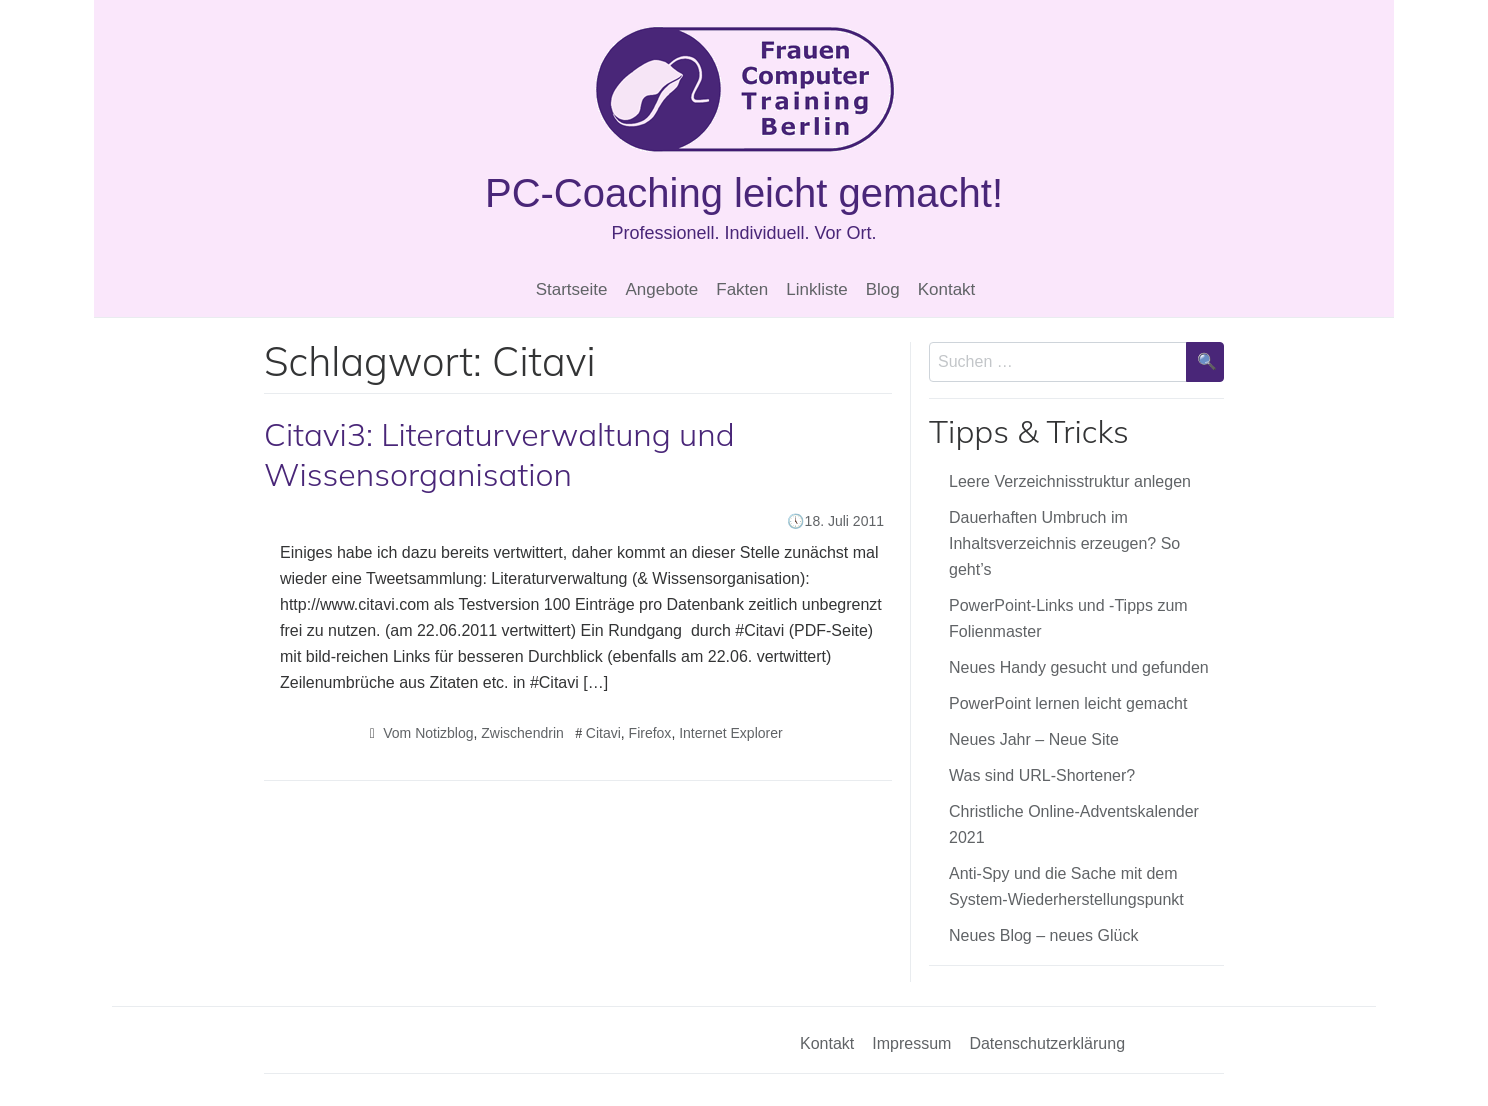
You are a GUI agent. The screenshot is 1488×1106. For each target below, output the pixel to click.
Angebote (661, 289)
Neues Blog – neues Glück (1043, 935)
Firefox (650, 733)
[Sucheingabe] (1058, 362)
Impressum (911, 1043)
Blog (883, 289)
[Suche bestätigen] (1205, 362)
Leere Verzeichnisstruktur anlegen (1070, 481)
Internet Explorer (731, 733)
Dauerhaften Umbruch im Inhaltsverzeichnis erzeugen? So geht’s (1064, 543)
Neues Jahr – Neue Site (1034, 739)
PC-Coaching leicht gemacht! (744, 193)
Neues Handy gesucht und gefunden (1079, 667)
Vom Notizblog (428, 733)
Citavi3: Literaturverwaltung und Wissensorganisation (499, 454)
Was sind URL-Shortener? (1042, 775)
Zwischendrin (522, 733)
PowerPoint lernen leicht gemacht (1068, 703)
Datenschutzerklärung (1047, 1043)
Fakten (742, 289)
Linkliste (816, 289)
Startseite (572, 289)
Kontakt (947, 289)
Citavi (603, 733)
